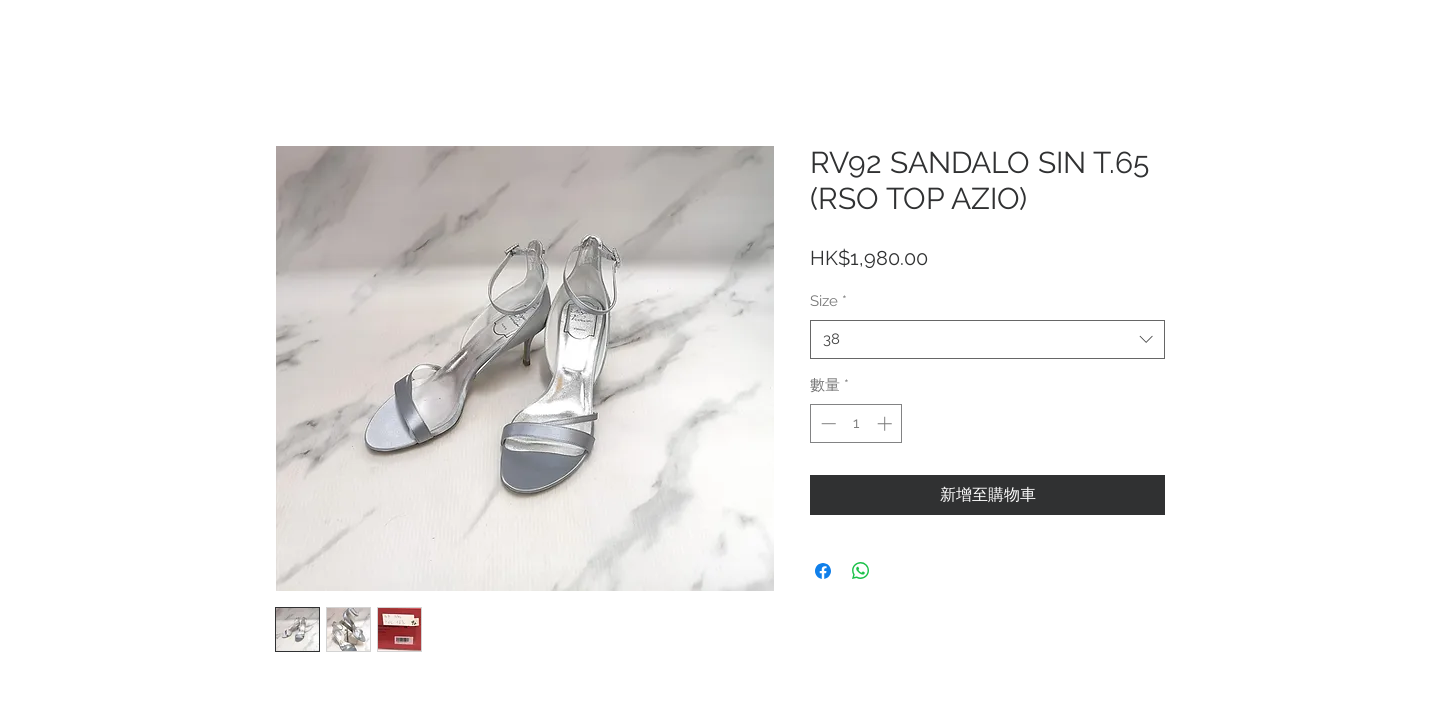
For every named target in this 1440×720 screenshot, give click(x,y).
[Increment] (886, 423)
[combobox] (987, 339)
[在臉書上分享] (823, 571)
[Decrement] (826, 423)
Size (828, 301)
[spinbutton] (856, 423)
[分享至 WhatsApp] (861, 571)
